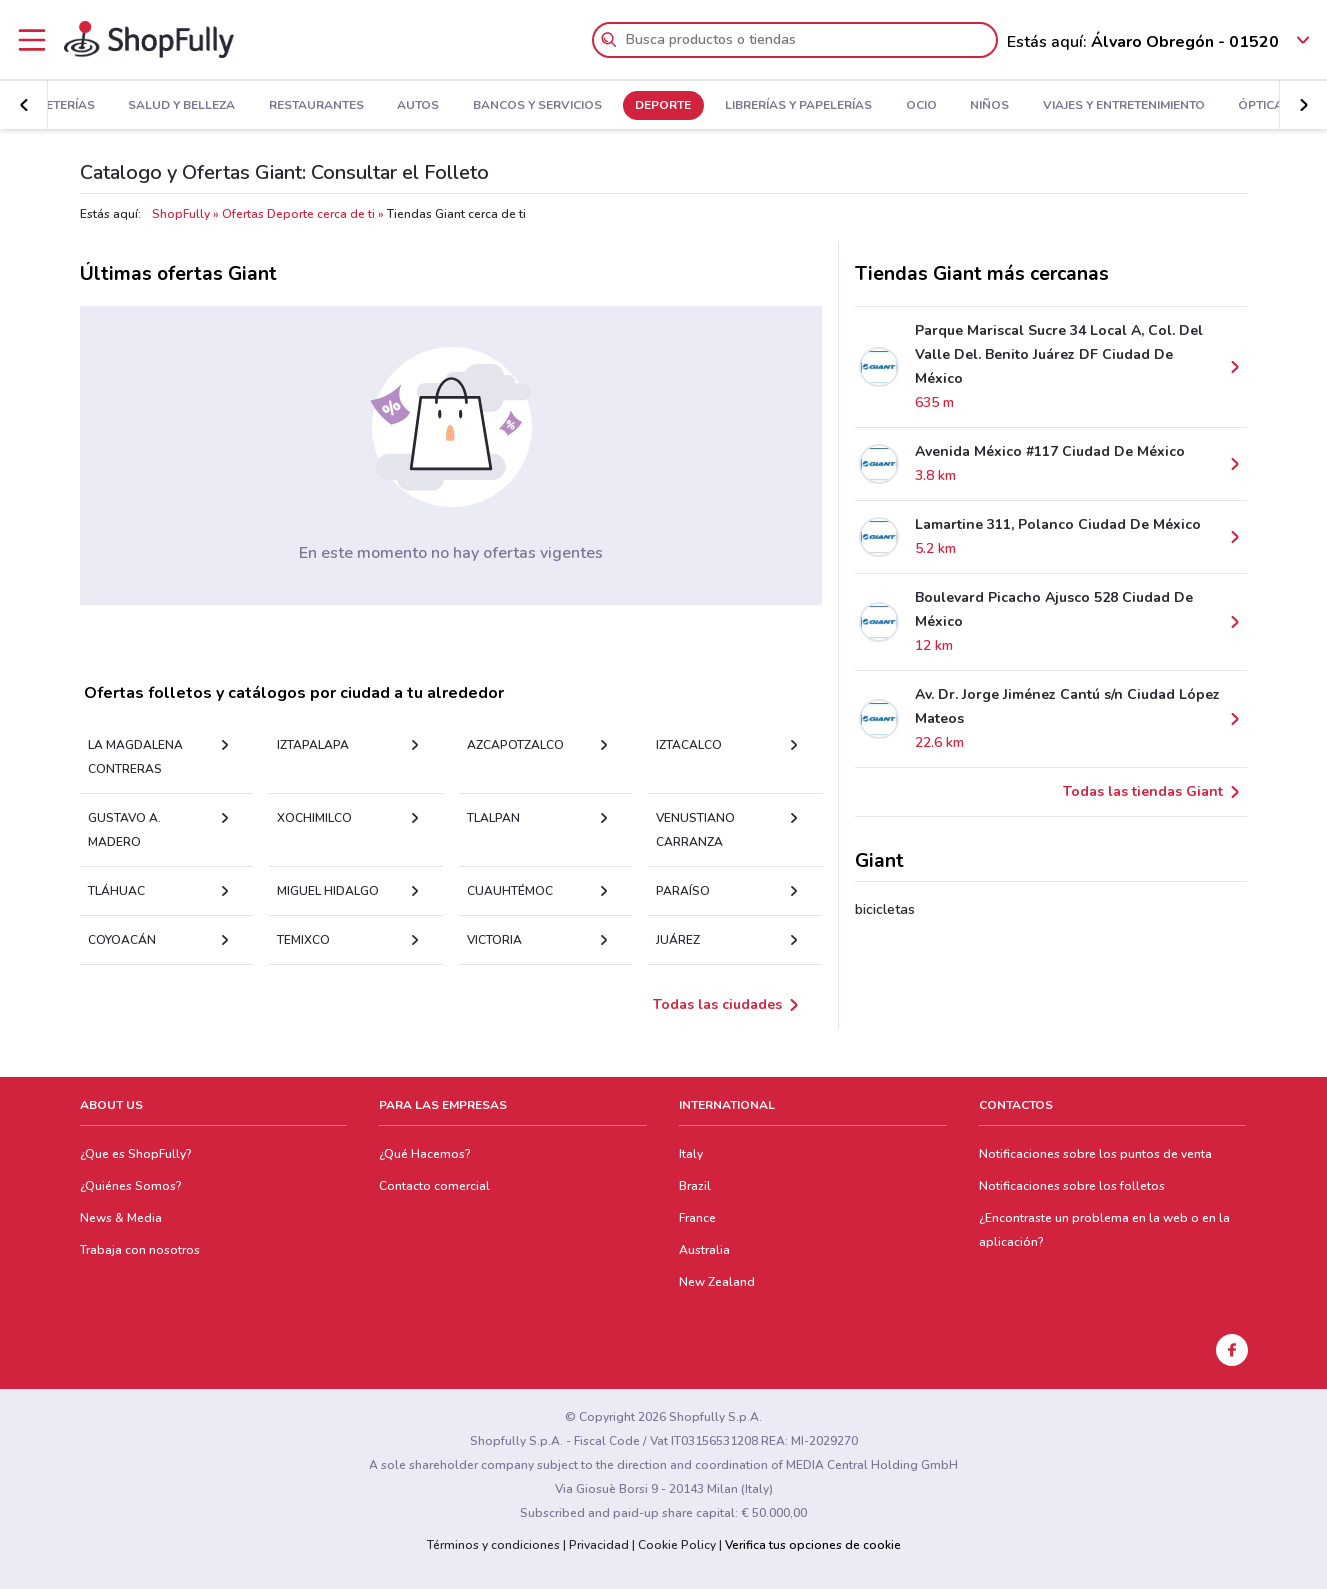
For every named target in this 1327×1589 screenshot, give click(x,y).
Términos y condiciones (493, 1545)
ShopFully (181, 214)
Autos (418, 106)
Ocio (921, 106)
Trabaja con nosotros (140, 1250)
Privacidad (599, 1545)
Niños (989, 106)
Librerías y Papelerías (798, 106)
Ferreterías (55, 106)
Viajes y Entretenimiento (1124, 106)
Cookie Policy (677, 1545)
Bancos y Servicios (537, 106)
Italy (691, 1154)
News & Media (121, 1218)
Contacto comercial (434, 1186)
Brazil (695, 1186)
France (697, 1218)
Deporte (663, 106)
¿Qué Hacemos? (425, 1154)
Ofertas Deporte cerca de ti (298, 214)
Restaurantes (316, 106)
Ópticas (1264, 106)
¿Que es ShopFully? (136, 1154)
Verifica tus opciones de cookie (813, 1545)
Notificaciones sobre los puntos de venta (1095, 1154)
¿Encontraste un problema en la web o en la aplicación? (1104, 1230)
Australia (704, 1250)
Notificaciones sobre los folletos (1072, 1186)
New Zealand (717, 1282)
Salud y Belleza (181, 106)
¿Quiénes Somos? (131, 1186)
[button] (24, 105)
